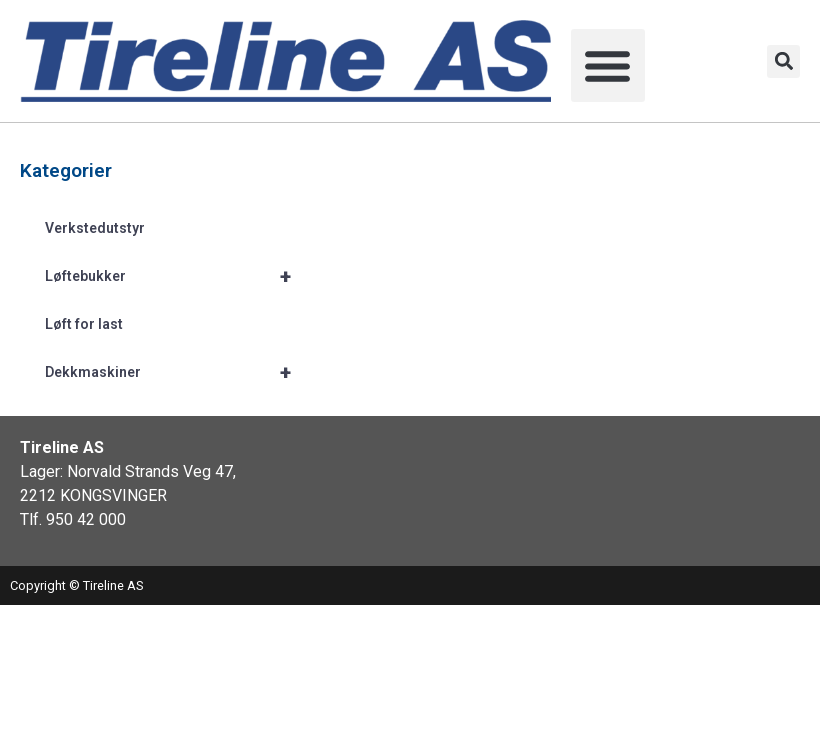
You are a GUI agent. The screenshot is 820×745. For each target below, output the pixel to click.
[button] (608, 66)
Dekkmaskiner (177, 372)
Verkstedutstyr (95, 228)
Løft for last (84, 324)
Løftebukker (177, 276)
